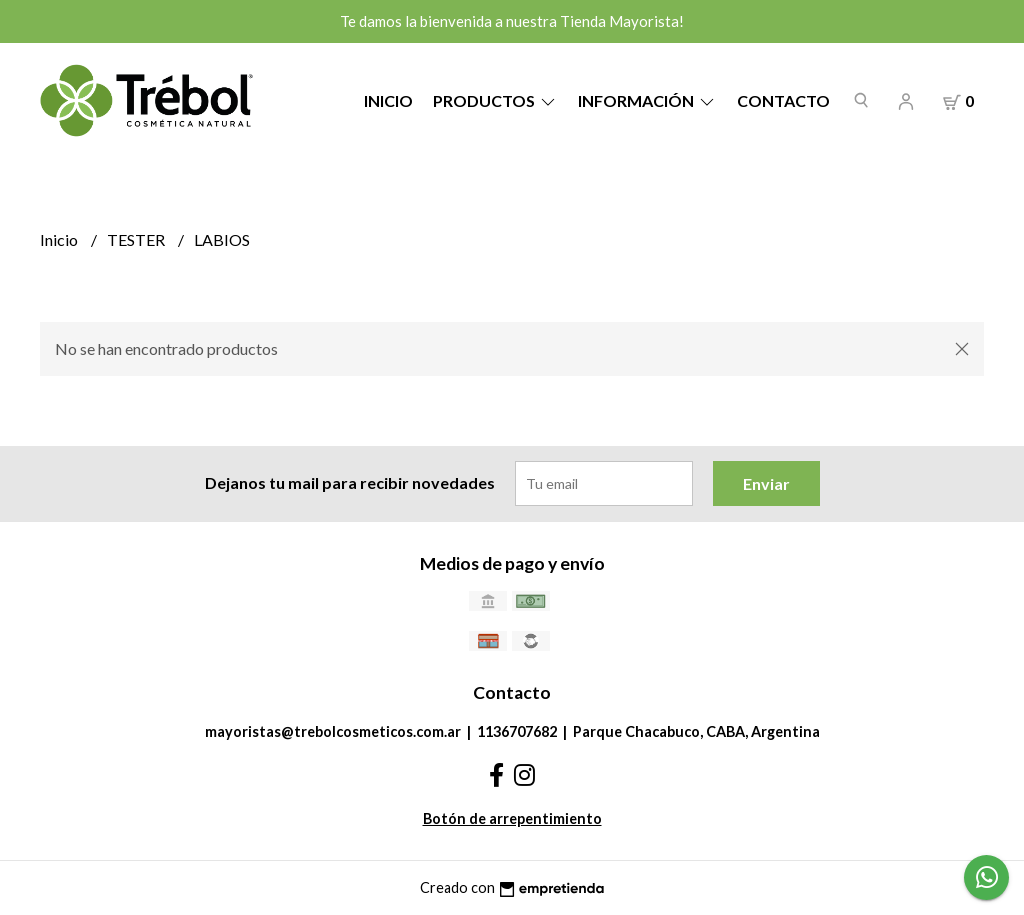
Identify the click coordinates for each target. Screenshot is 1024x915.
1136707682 (517, 731)
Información (647, 100)
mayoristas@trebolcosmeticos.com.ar (333, 731)
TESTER (137, 239)
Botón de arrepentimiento (512, 818)
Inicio (388, 100)
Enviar (766, 483)
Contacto (783, 100)
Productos (495, 100)
